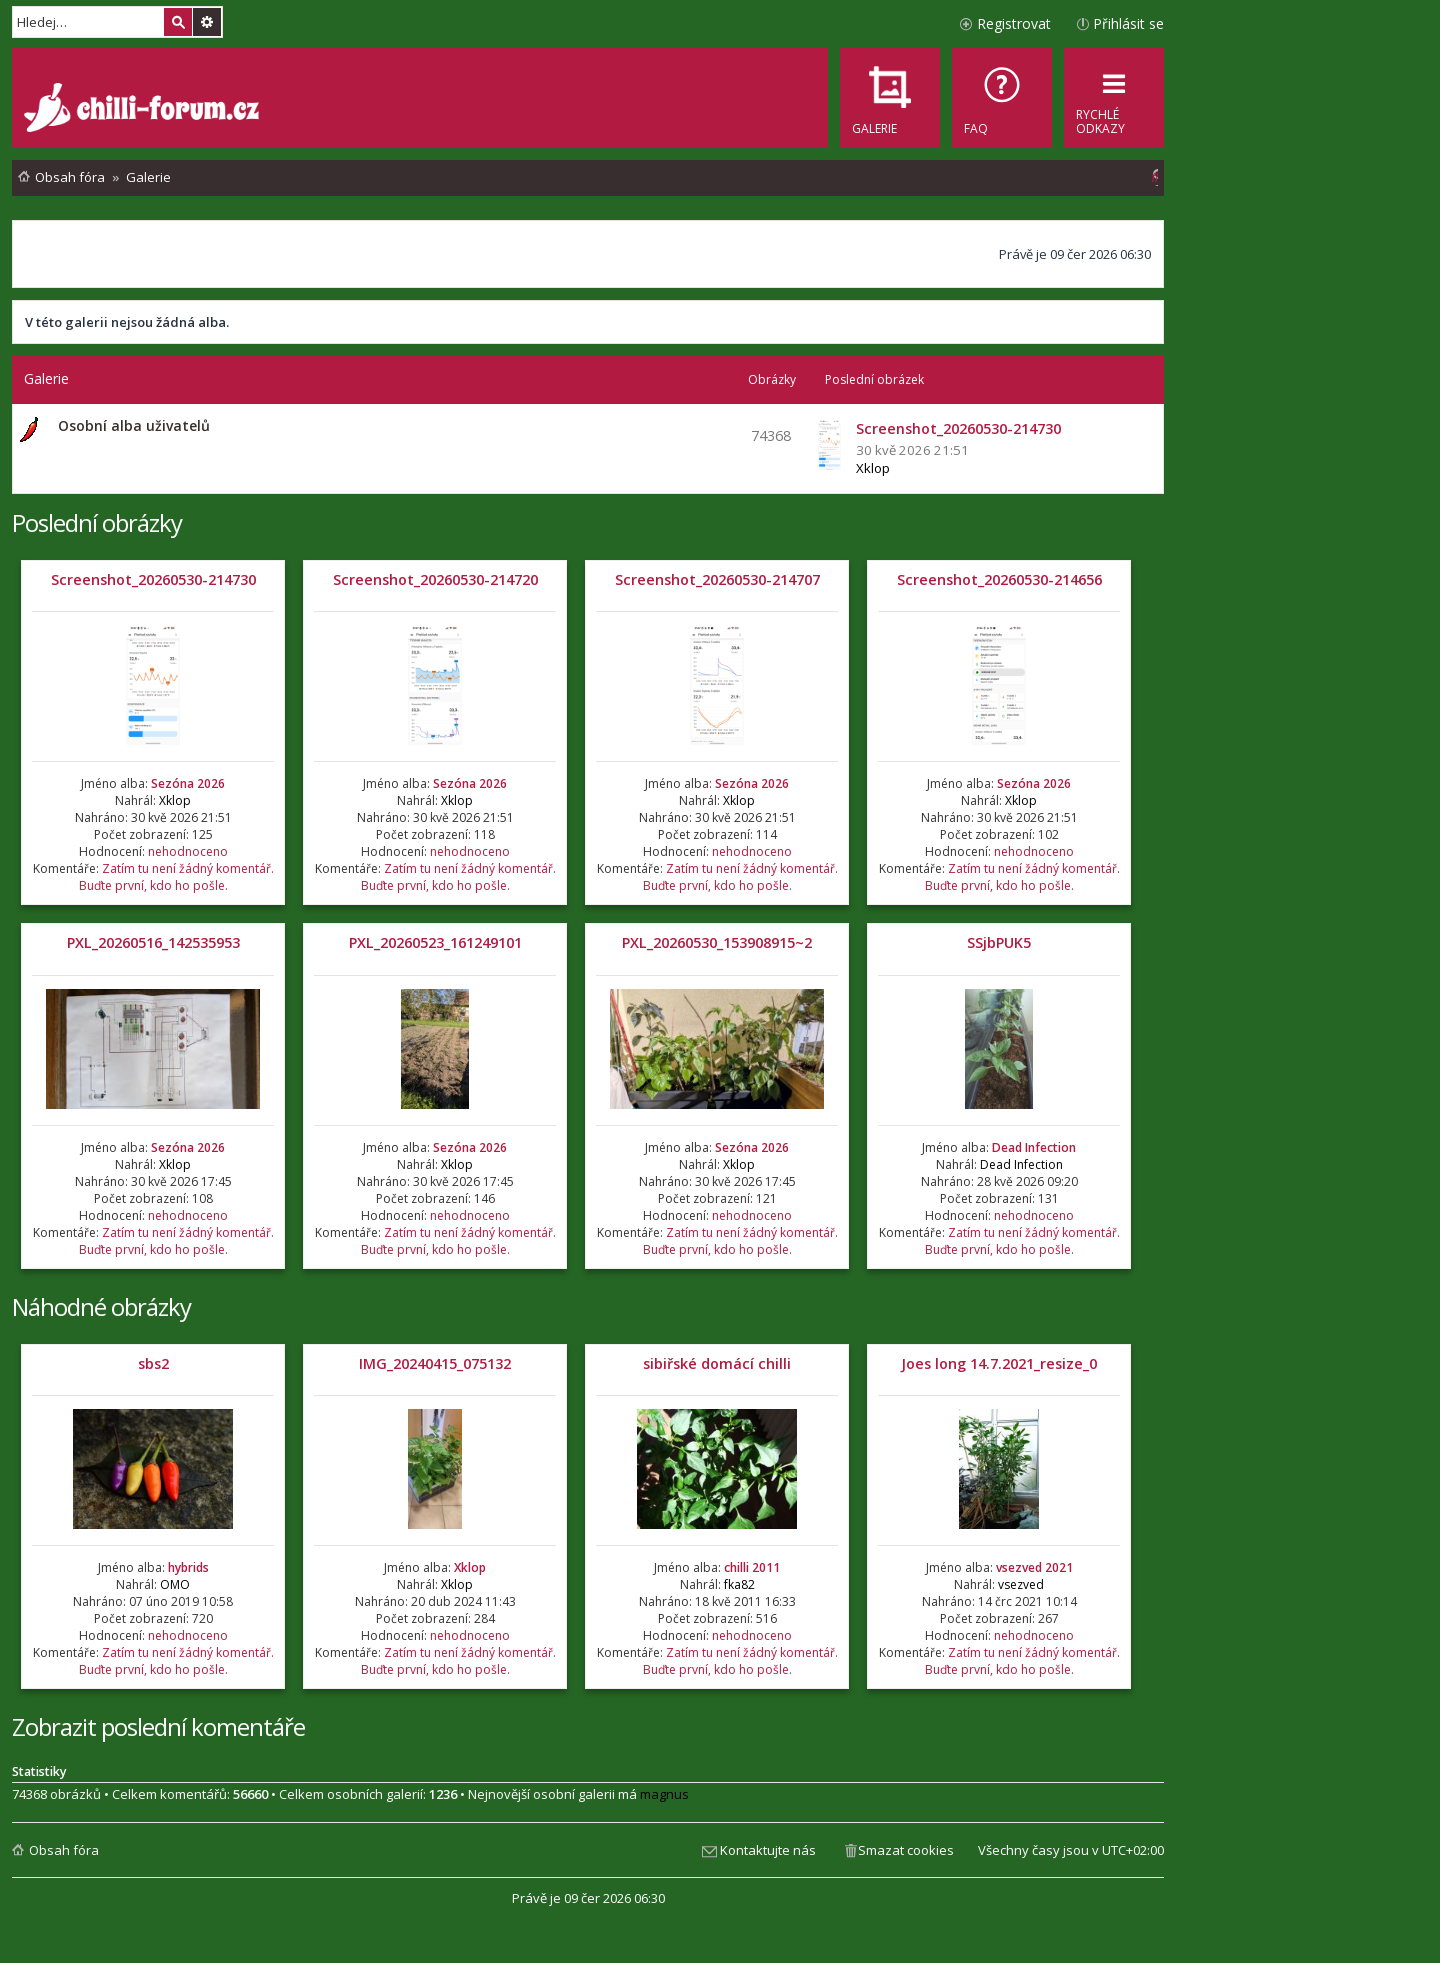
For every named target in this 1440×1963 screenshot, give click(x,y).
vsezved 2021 (1034, 1567)
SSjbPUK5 (999, 942)
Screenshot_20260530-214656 (999, 579)
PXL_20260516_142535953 (153, 942)
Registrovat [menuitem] (1014, 23)
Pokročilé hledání (207, 22)
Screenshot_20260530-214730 (153, 579)
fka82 (739, 1584)
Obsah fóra (64, 1850)
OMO (175, 1584)
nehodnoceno (188, 851)
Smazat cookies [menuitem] (906, 1850)
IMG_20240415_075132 (435, 1363)
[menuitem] (1002, 98)
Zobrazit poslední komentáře (158, 1726)
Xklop (873, 468)
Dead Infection (1034, 1147)
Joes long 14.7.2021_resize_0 (999, 1363)
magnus (664, 1794)
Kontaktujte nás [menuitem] (768, 1850)
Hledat (178, 22)
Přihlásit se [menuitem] (1128, 23)
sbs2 (153, 1363)
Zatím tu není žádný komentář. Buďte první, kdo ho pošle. (176, 877)
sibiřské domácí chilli (717, 1363)
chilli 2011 (752, 1567)
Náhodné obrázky (101, 1306)
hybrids (188, 1567)
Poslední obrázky (97, 522)
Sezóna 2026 (188, 783)
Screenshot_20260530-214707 (717, 579)
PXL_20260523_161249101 (435, 942)
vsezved (1021, 1584)
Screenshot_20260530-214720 (435, 579)
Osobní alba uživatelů (134, 425)
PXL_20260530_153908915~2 (717, 942)
